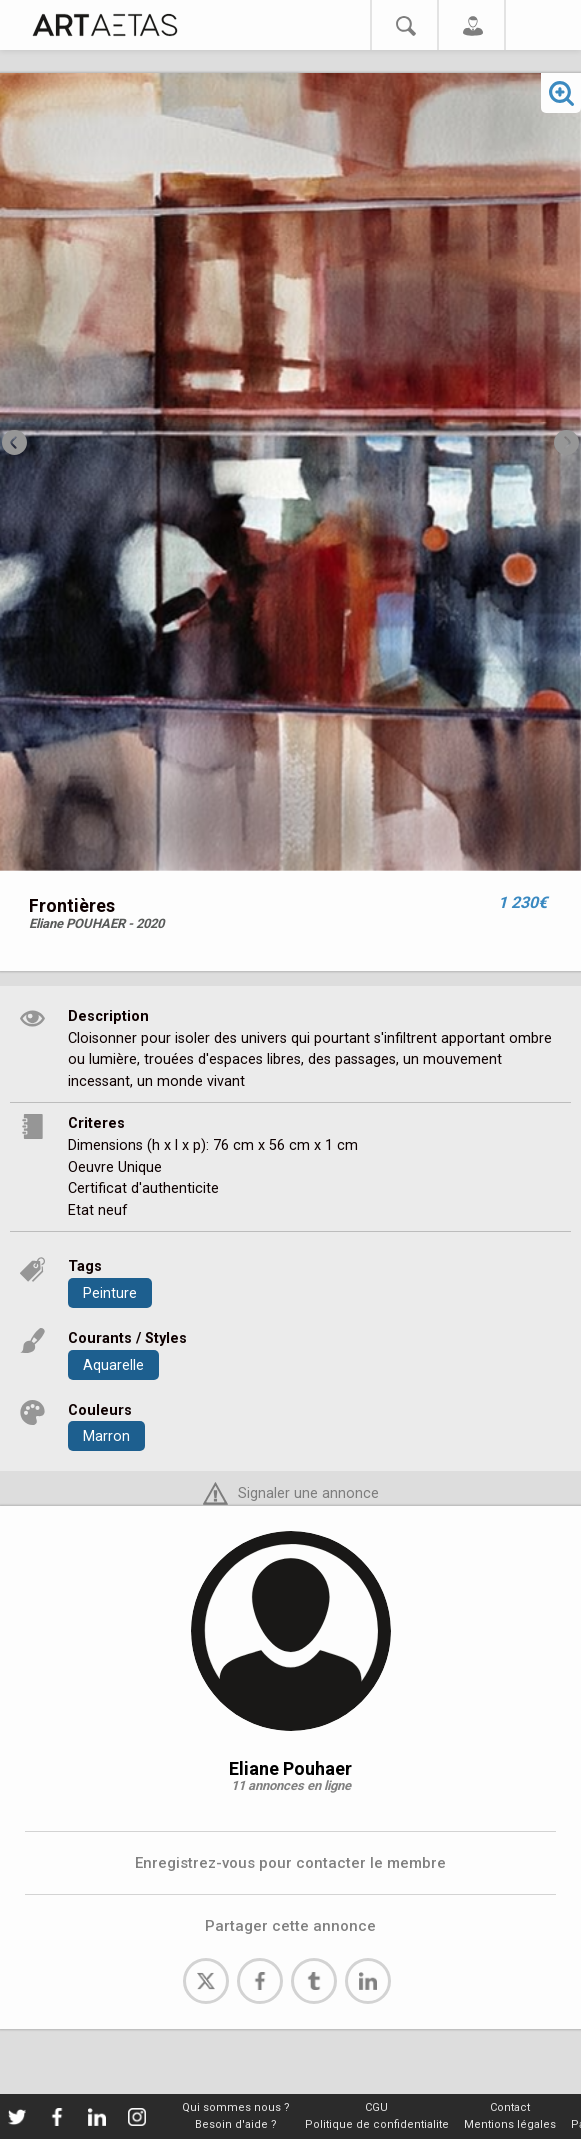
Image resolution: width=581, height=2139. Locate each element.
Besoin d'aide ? (236, 2124)
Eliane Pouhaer (290, 1768)
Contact (510, 2107)
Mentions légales (510, 2124)
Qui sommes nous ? (236, 2107)
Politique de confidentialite (377, 2124)
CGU (376, 2107)
